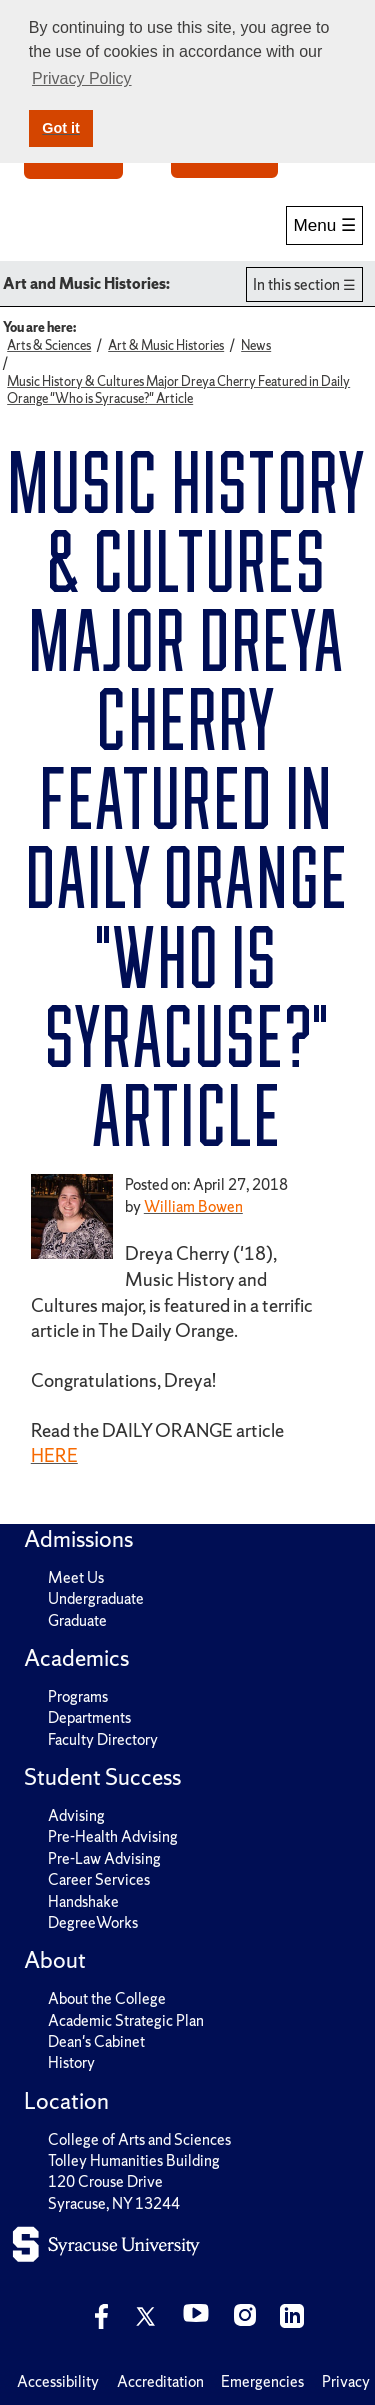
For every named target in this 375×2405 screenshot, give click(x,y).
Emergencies (262, 2381)
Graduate (77, 1620)
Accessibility (58, 2381)
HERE (54, 1455)
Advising (76, 1815)
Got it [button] (61, 128)
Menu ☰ (324, 225)
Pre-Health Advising (113, 1836)
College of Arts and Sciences (139, 2139)
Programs (78, 1696)
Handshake (83, 1901)
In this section (296, 284)
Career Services (99, 1879)
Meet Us (76, 1577)
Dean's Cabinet (96, 2041)
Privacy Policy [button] (82, 78)
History (71, 2062)
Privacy (346, 2381)
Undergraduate (96, 1598)
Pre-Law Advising (104, 1858)
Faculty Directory (103, 1739)
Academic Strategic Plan (126, 2020)
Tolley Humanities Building (134, 2160)
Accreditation (160, 2381)
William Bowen (193, 1206)
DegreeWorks (93, 1922)
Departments (89, 1717)
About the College (107, 1998)
